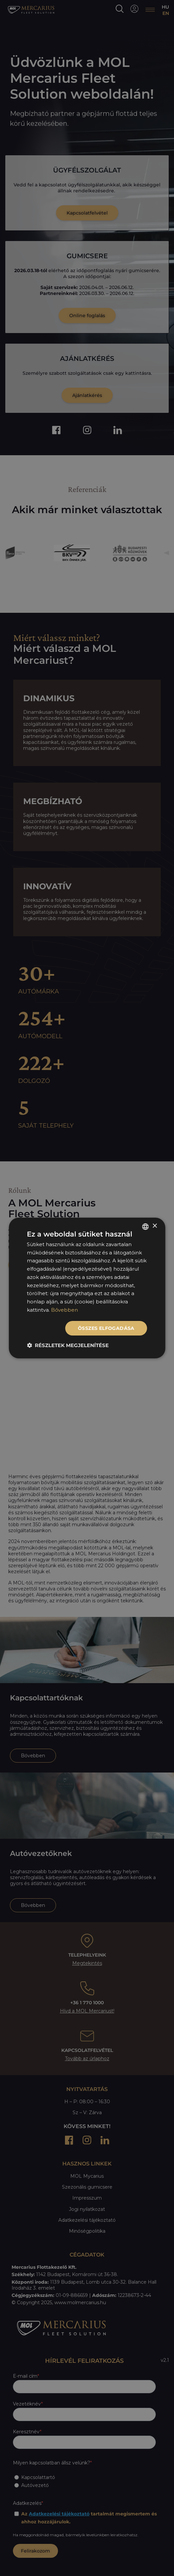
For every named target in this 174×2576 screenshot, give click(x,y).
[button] (68, 1345)
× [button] (154, 1226)
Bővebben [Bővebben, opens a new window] (64, 1310)
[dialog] (87, 1288)
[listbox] (145, 1226)
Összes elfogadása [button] (106, 1328)
